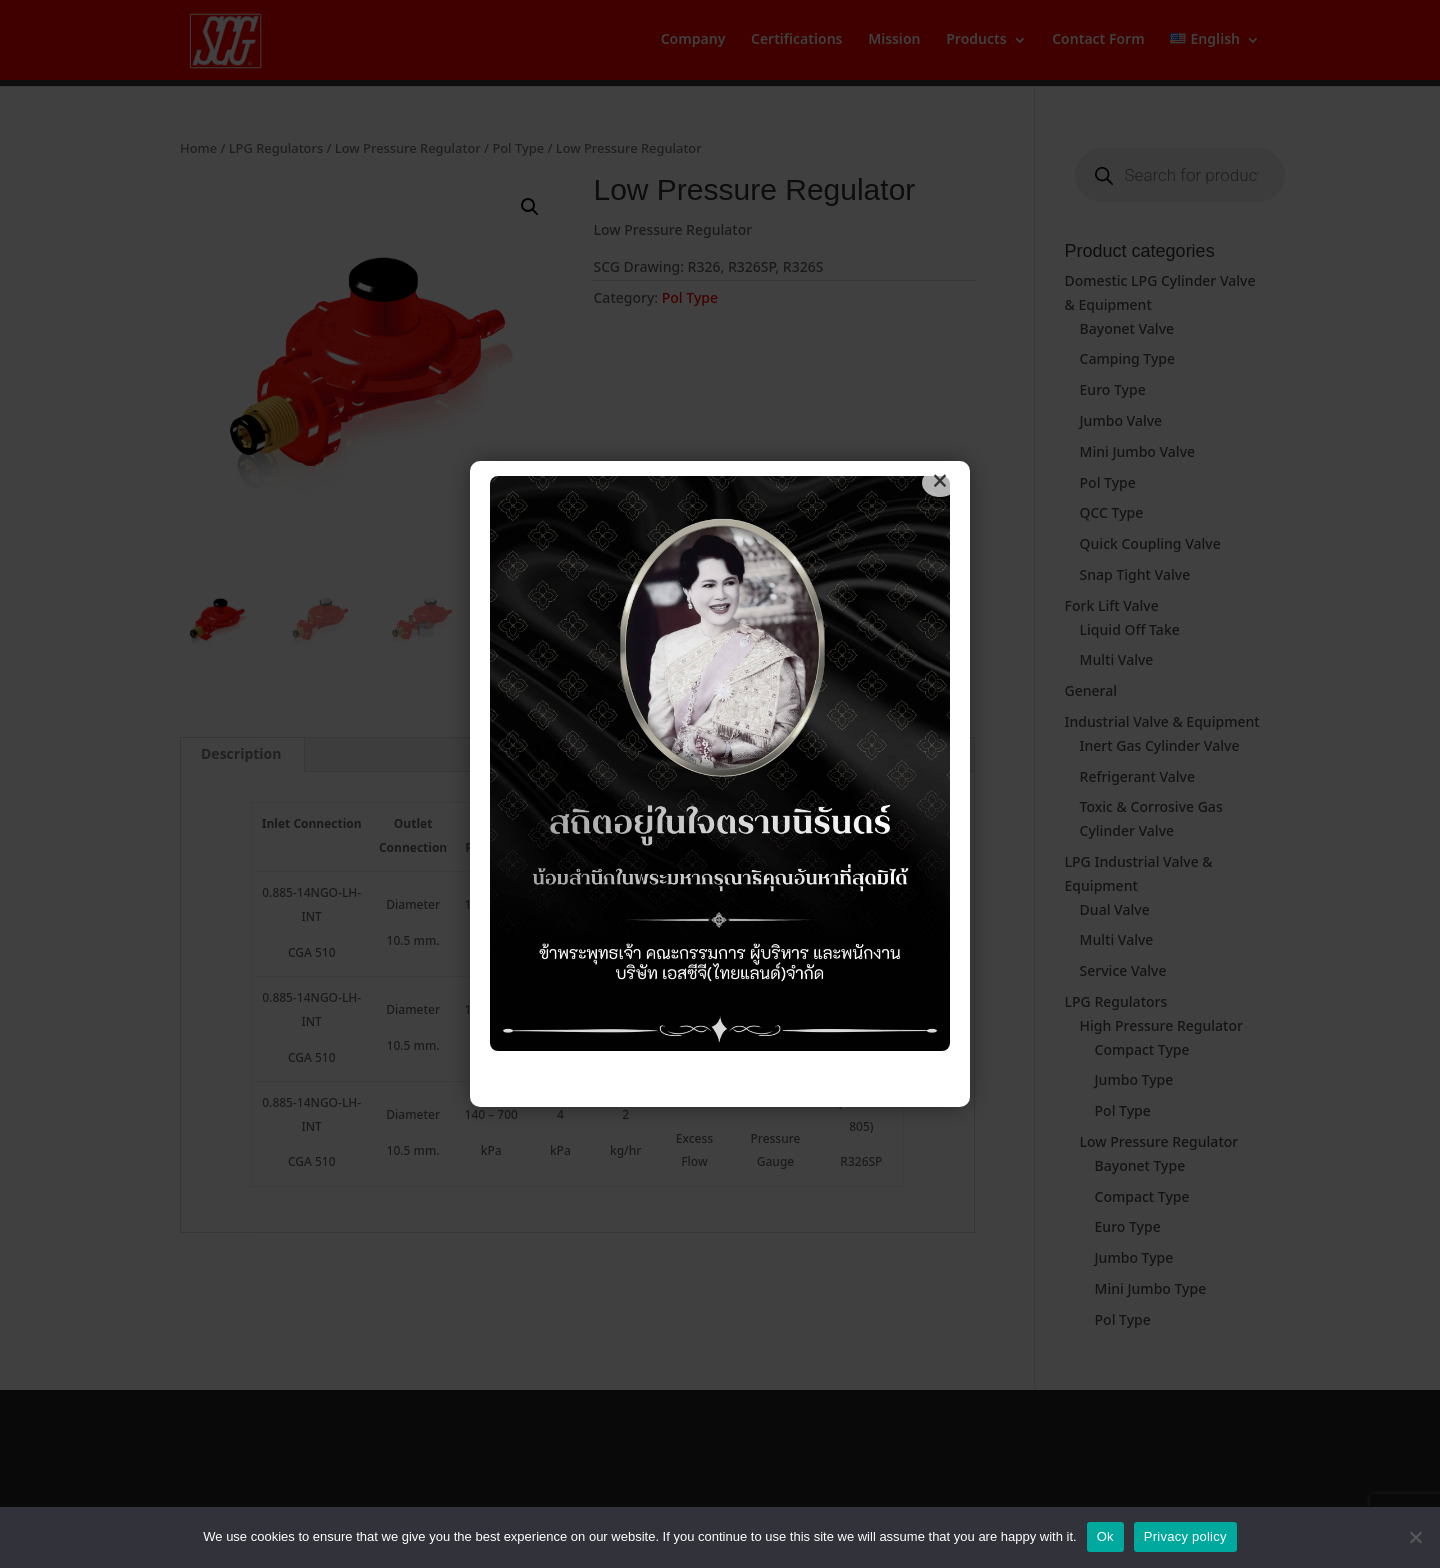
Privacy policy (1185, 1536)
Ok (1105, 1536)
